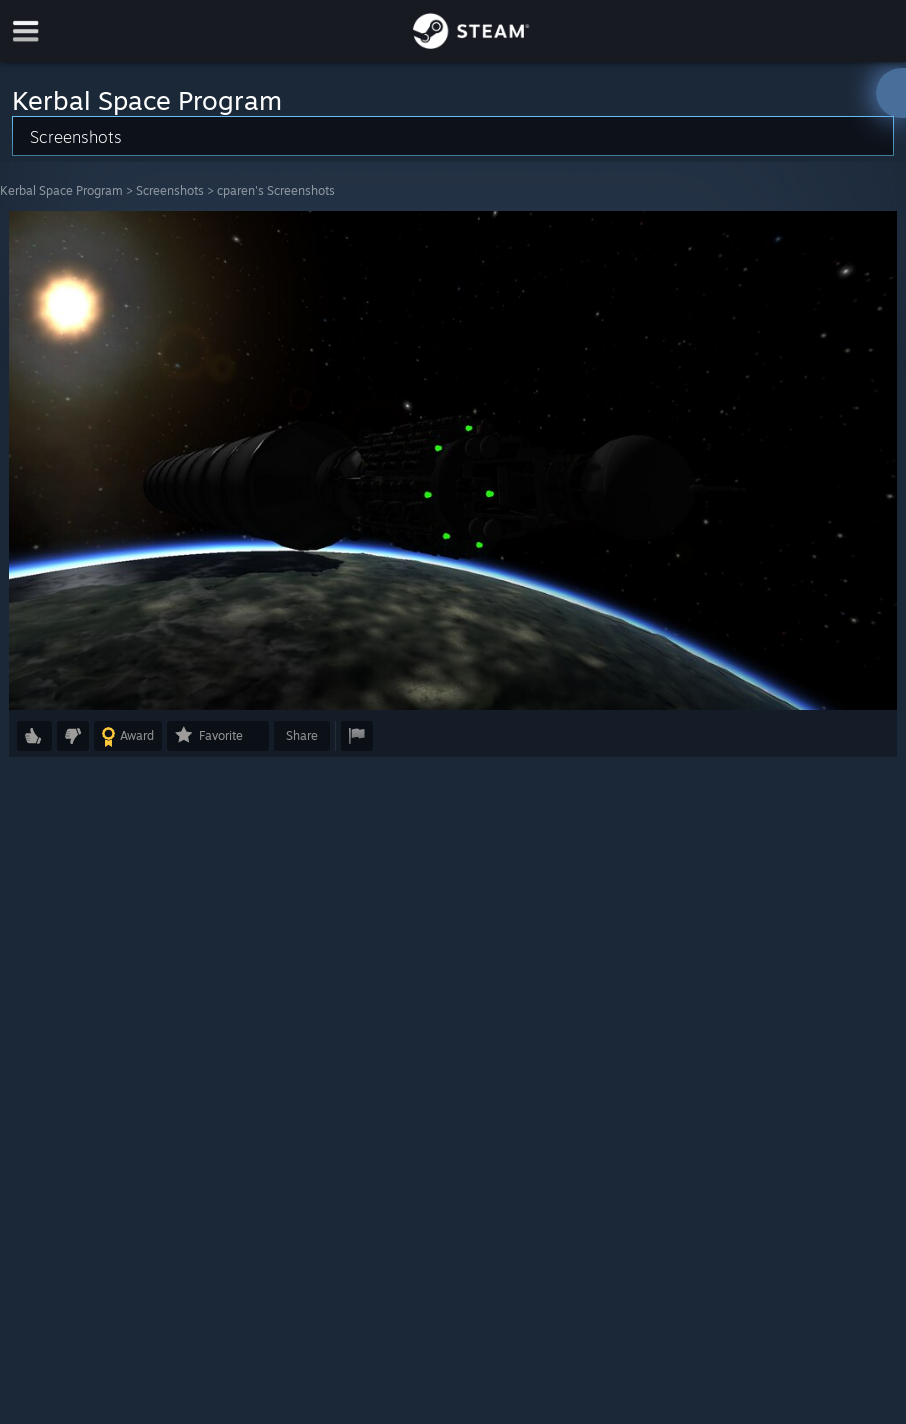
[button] (34, 736)
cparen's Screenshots (276, 190)
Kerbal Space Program (61, 190)
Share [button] (302, 735)
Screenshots (170, 190)
